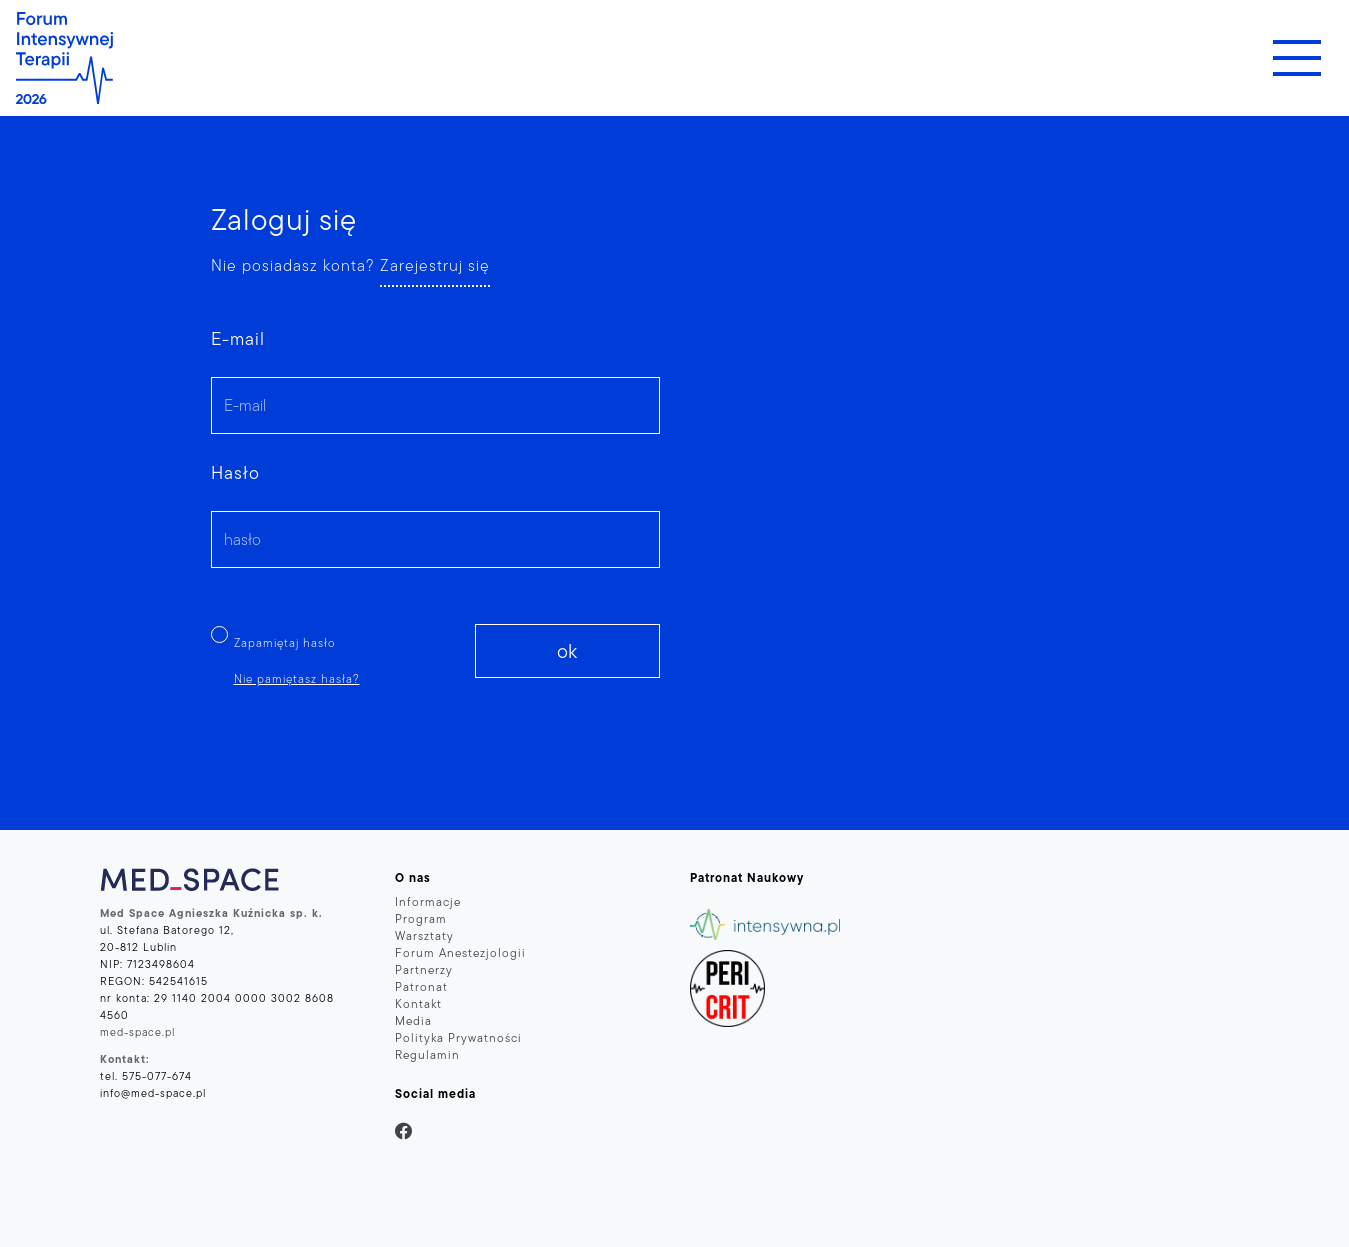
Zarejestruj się (435, 265)
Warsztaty (424, 935)
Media (413, 1020)
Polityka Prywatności (458, 1037)
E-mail (238, 338)
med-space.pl (137, 1032)
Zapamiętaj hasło (285, 642)
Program (421, 918)
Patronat (421, 986)
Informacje (428, 901)
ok (567, 651)
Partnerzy (424, 969)
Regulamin (427, 1054)
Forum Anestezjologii (460, 952)
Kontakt (418, 1003)
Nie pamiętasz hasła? (297, 678)
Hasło (235, 472)
